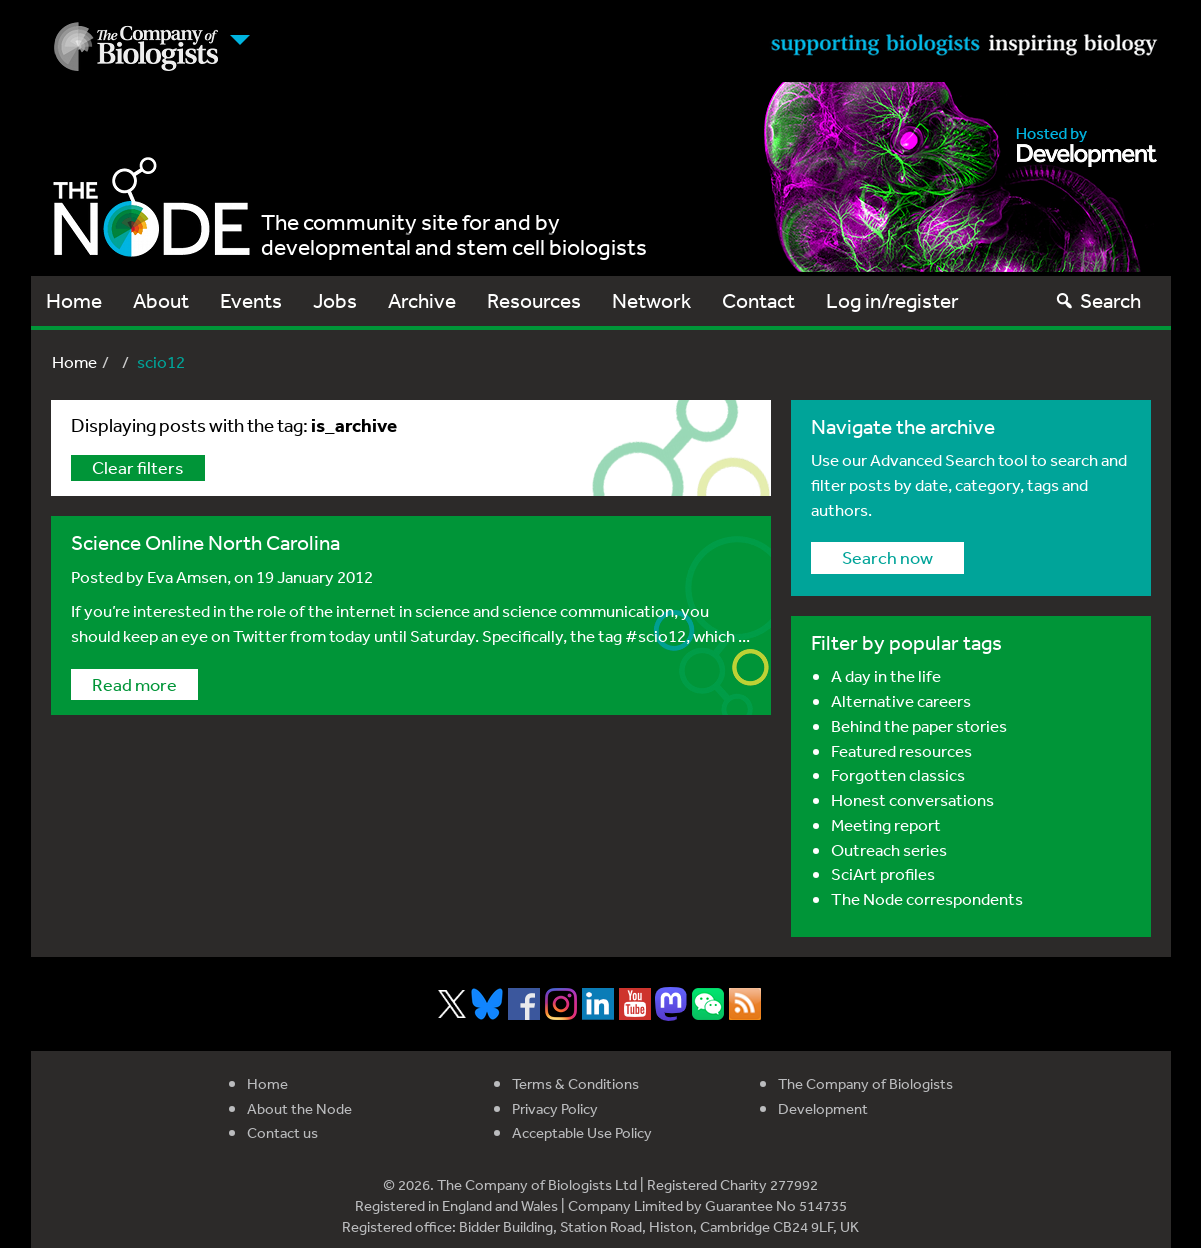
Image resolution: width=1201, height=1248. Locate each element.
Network (651, 300)
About (161, 300)
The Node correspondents (927, 898)
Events (251, 300)
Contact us (282, 1132)
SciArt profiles (883, 873)
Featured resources (901, 750)
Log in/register (892, 300)
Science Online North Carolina (205, 542)
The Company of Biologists (865, 1083)
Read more (134, 684)
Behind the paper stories (919, 725)
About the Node (299, 1108)
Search (1097, 300)
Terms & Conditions (575, 1083)
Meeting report (886, 824)
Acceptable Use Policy (582, 1132)
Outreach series (889, 849)
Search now (887, 557)
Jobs (335, 300)
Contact (758, 300)
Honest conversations (912, 799)
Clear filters (138, 467)
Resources (534, 300)
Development (823, 1108)
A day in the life (886, 675)
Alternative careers (901, 700)
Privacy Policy (555, 1108)
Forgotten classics (898, 774)
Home (74, 300)
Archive (422, 300)
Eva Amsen (187, 576)
